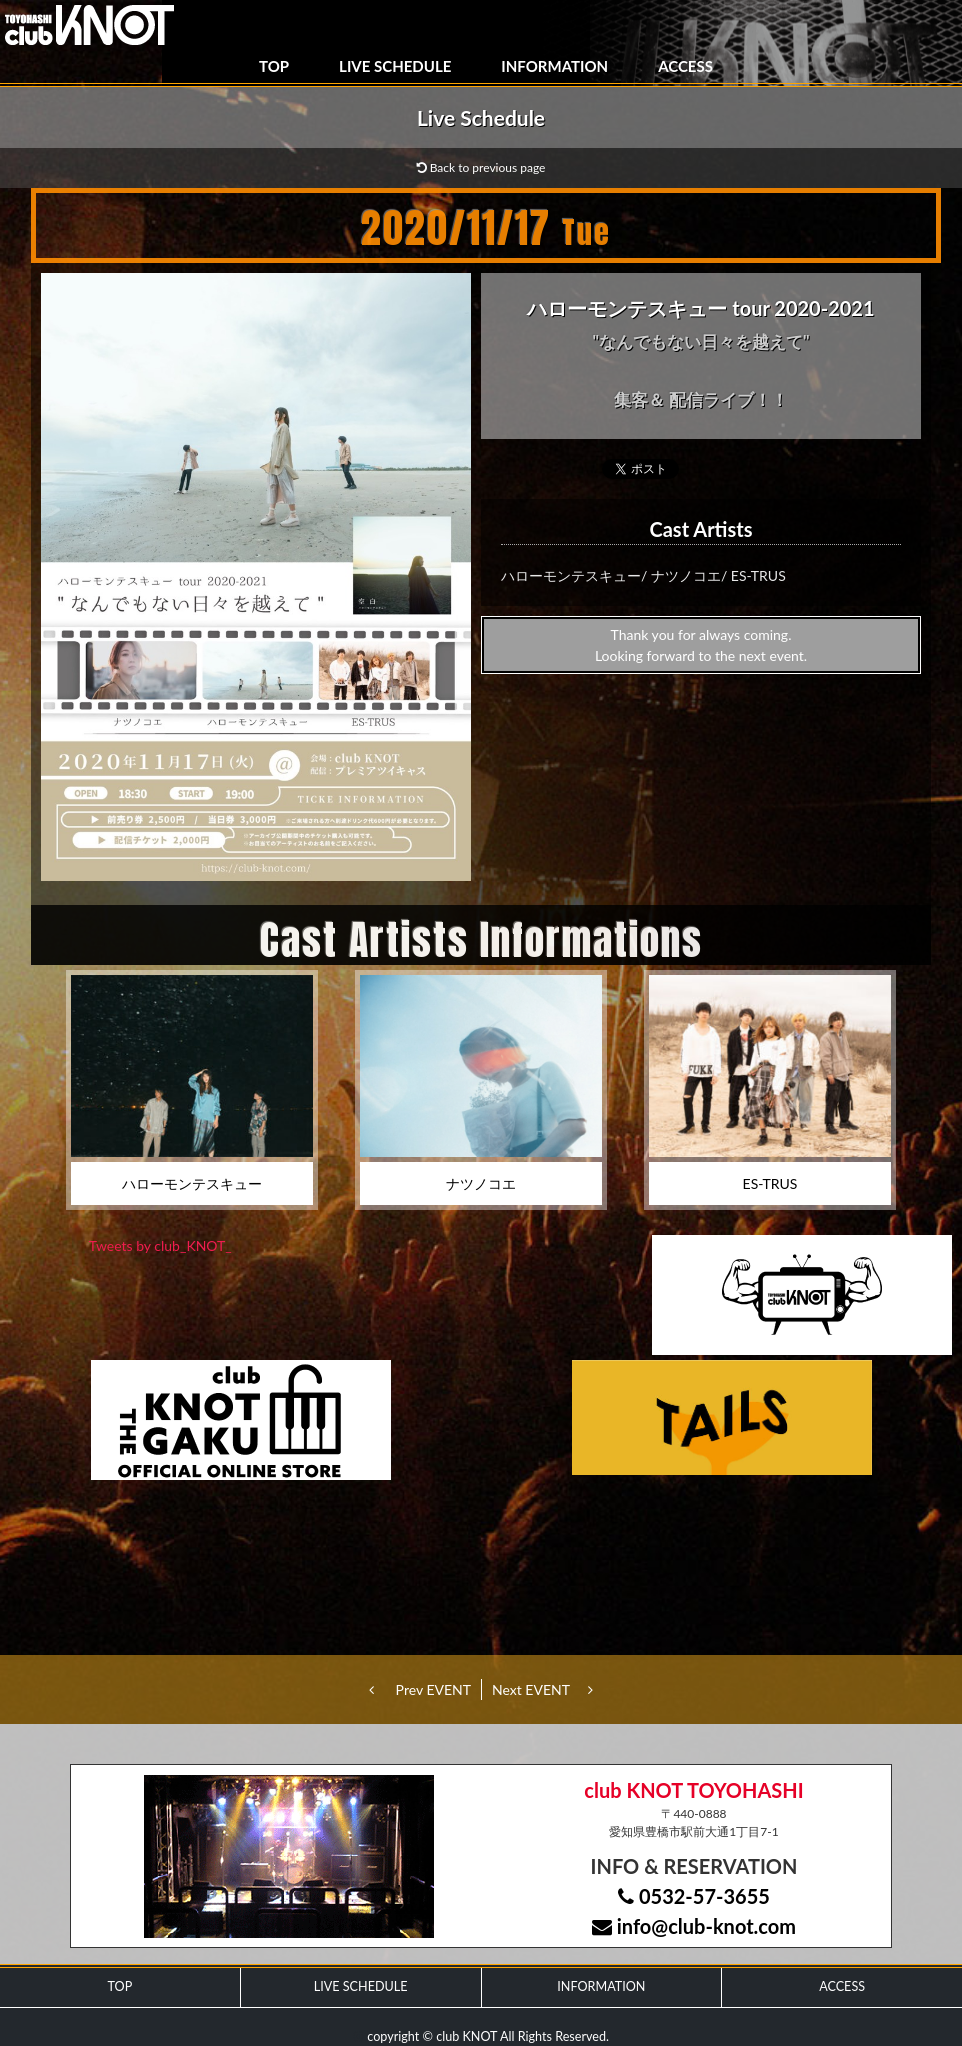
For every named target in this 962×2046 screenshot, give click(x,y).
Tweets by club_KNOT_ (160, 1245)
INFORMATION (554, 66)
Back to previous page (481, 167)
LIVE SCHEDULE (395, 66)
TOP (274, 66)
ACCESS (685, 66)
